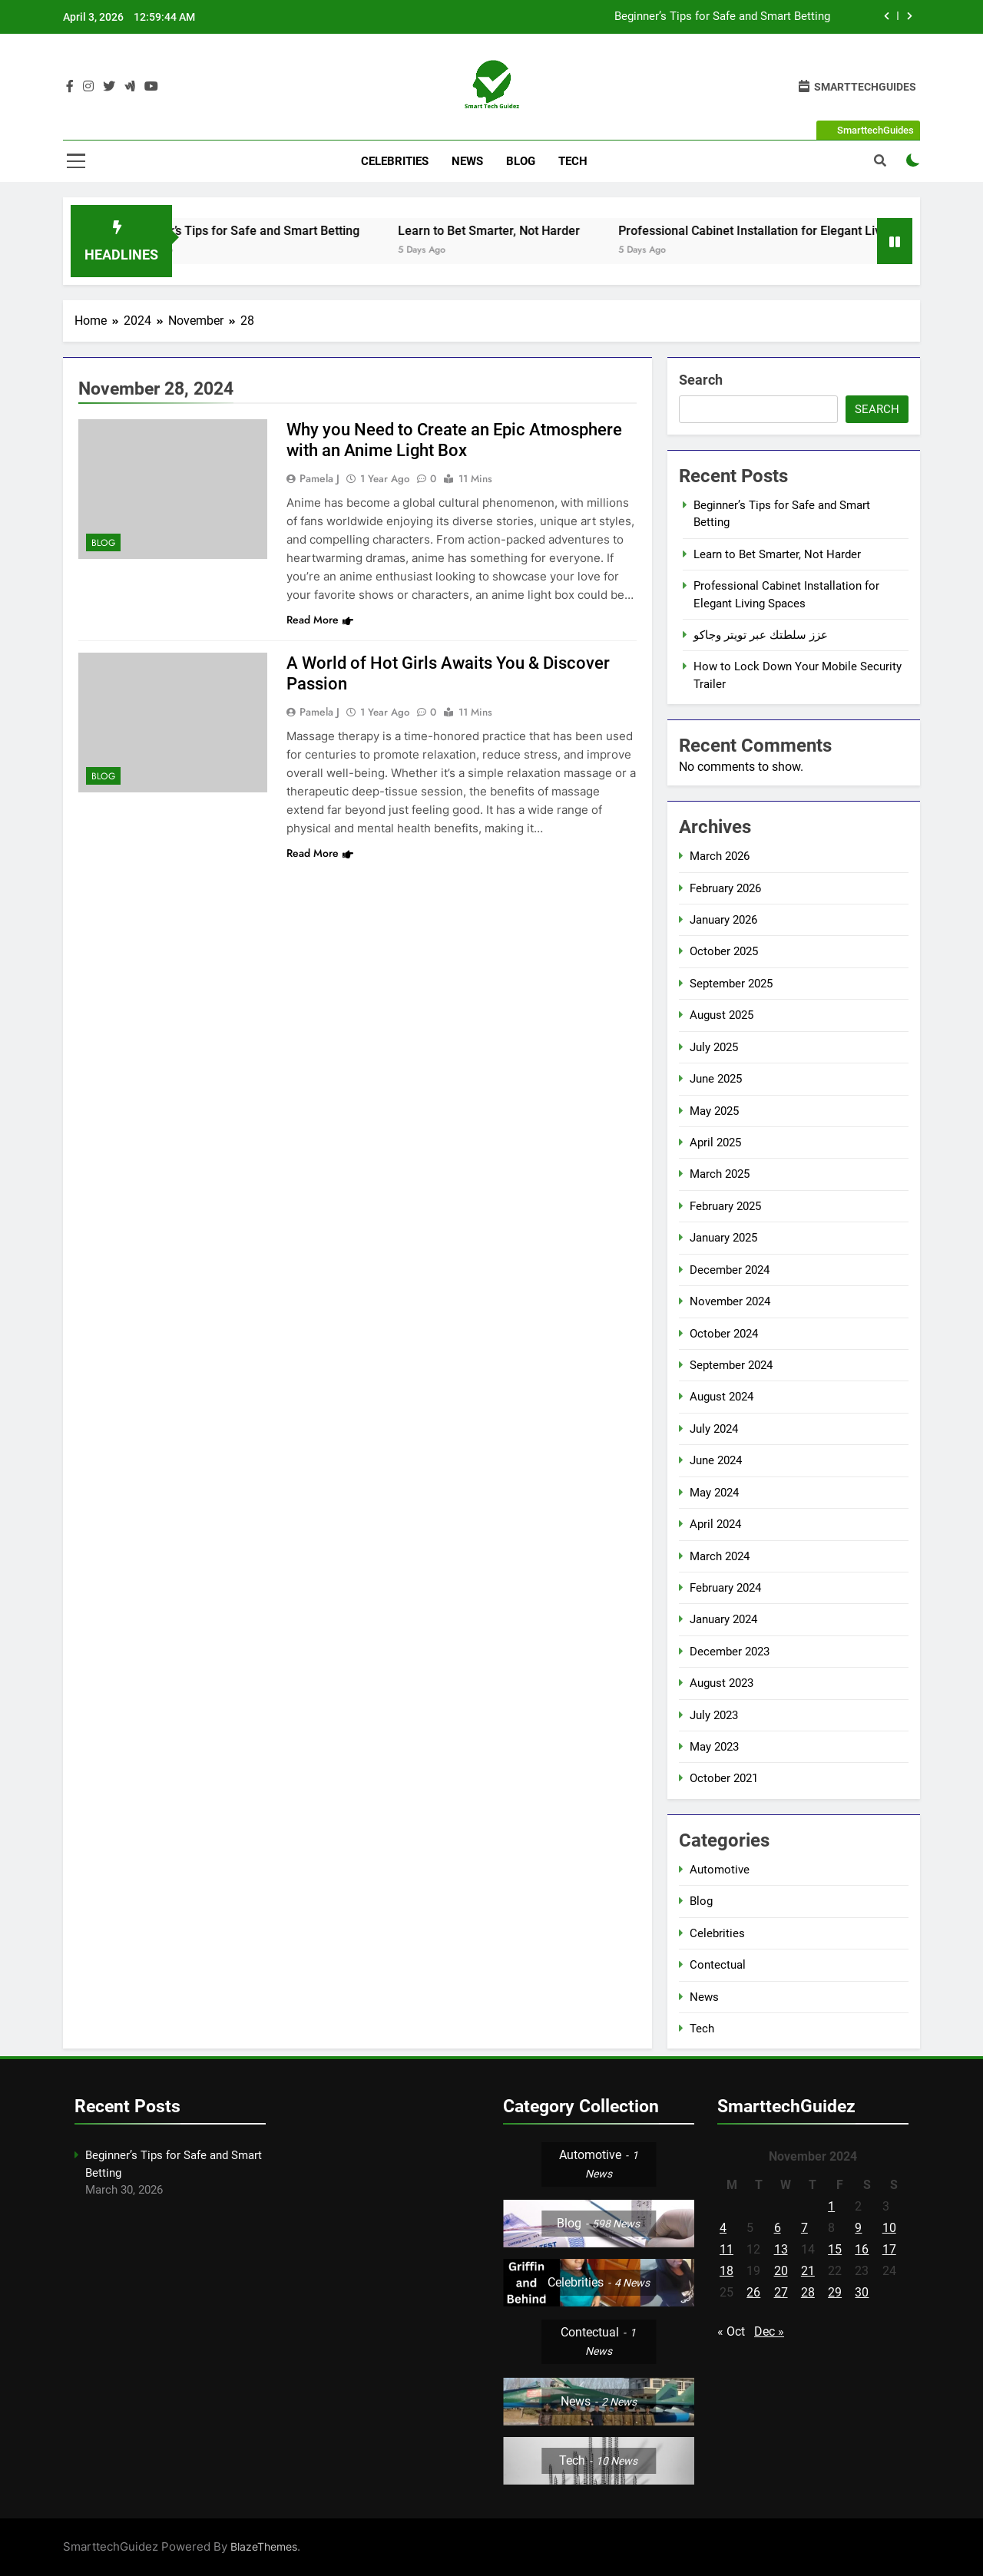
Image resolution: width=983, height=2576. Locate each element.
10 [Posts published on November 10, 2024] (889, 2228)
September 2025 (731, 983)
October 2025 (724, 951)
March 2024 (720, 1556)
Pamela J (319, 478)
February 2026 (725, 888)
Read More (319, 619)
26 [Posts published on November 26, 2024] (753, 2292)
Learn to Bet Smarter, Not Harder (536, 230)
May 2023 (714, 1747)
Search (701, 380)
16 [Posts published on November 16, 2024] (862, 2249)
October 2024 (724, 1334)
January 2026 (723, 920)
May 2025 (714, 1111)
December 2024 (730, 1270)
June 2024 (716, 1460)
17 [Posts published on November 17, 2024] (889, 2249)
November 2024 (730, 1301)
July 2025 (714, 1047)
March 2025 (720, 1174)
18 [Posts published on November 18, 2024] (726, 2271)
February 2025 (725, 1206)
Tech (572, 161)
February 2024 (725, 1588)
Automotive (720, 1870)
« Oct (731, 2331)
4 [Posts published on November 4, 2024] (723, 2228)
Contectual (718, 1965)
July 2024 (714, 1429)
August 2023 (721, 1683)
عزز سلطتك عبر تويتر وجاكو (760, 635)
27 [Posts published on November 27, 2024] (781, 2292)
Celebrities (395, 161)
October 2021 (724, 1778)
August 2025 (721, 1015)
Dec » (769, 2331)
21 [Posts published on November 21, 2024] (808, 2271)
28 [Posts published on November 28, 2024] (808, 2292)
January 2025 (723, 1238)
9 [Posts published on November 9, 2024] (858, 2228)
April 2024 (715, 1524)
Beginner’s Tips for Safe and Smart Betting (722, 17)
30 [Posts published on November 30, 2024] (862, 2292)
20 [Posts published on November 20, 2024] (781, 2271)
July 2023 (714, 1715)
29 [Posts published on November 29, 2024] (835, 2292)
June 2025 (716, 1079)
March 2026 (720, 856)
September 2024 (731, 1365)
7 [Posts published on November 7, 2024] (804, 2228)
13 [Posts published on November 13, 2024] (781, 2249)
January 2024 (723, 1619)
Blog (520, 161)
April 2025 (715, 1142)
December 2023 (730, 1651)
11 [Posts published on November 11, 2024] (726, 2249)
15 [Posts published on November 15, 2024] (835, 2249)
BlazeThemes (263, 2546)
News (467, 161)
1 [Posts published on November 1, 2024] (831, 2206)
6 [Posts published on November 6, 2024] (777, 2228)
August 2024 (721, 1397)
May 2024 (714, 1493)
